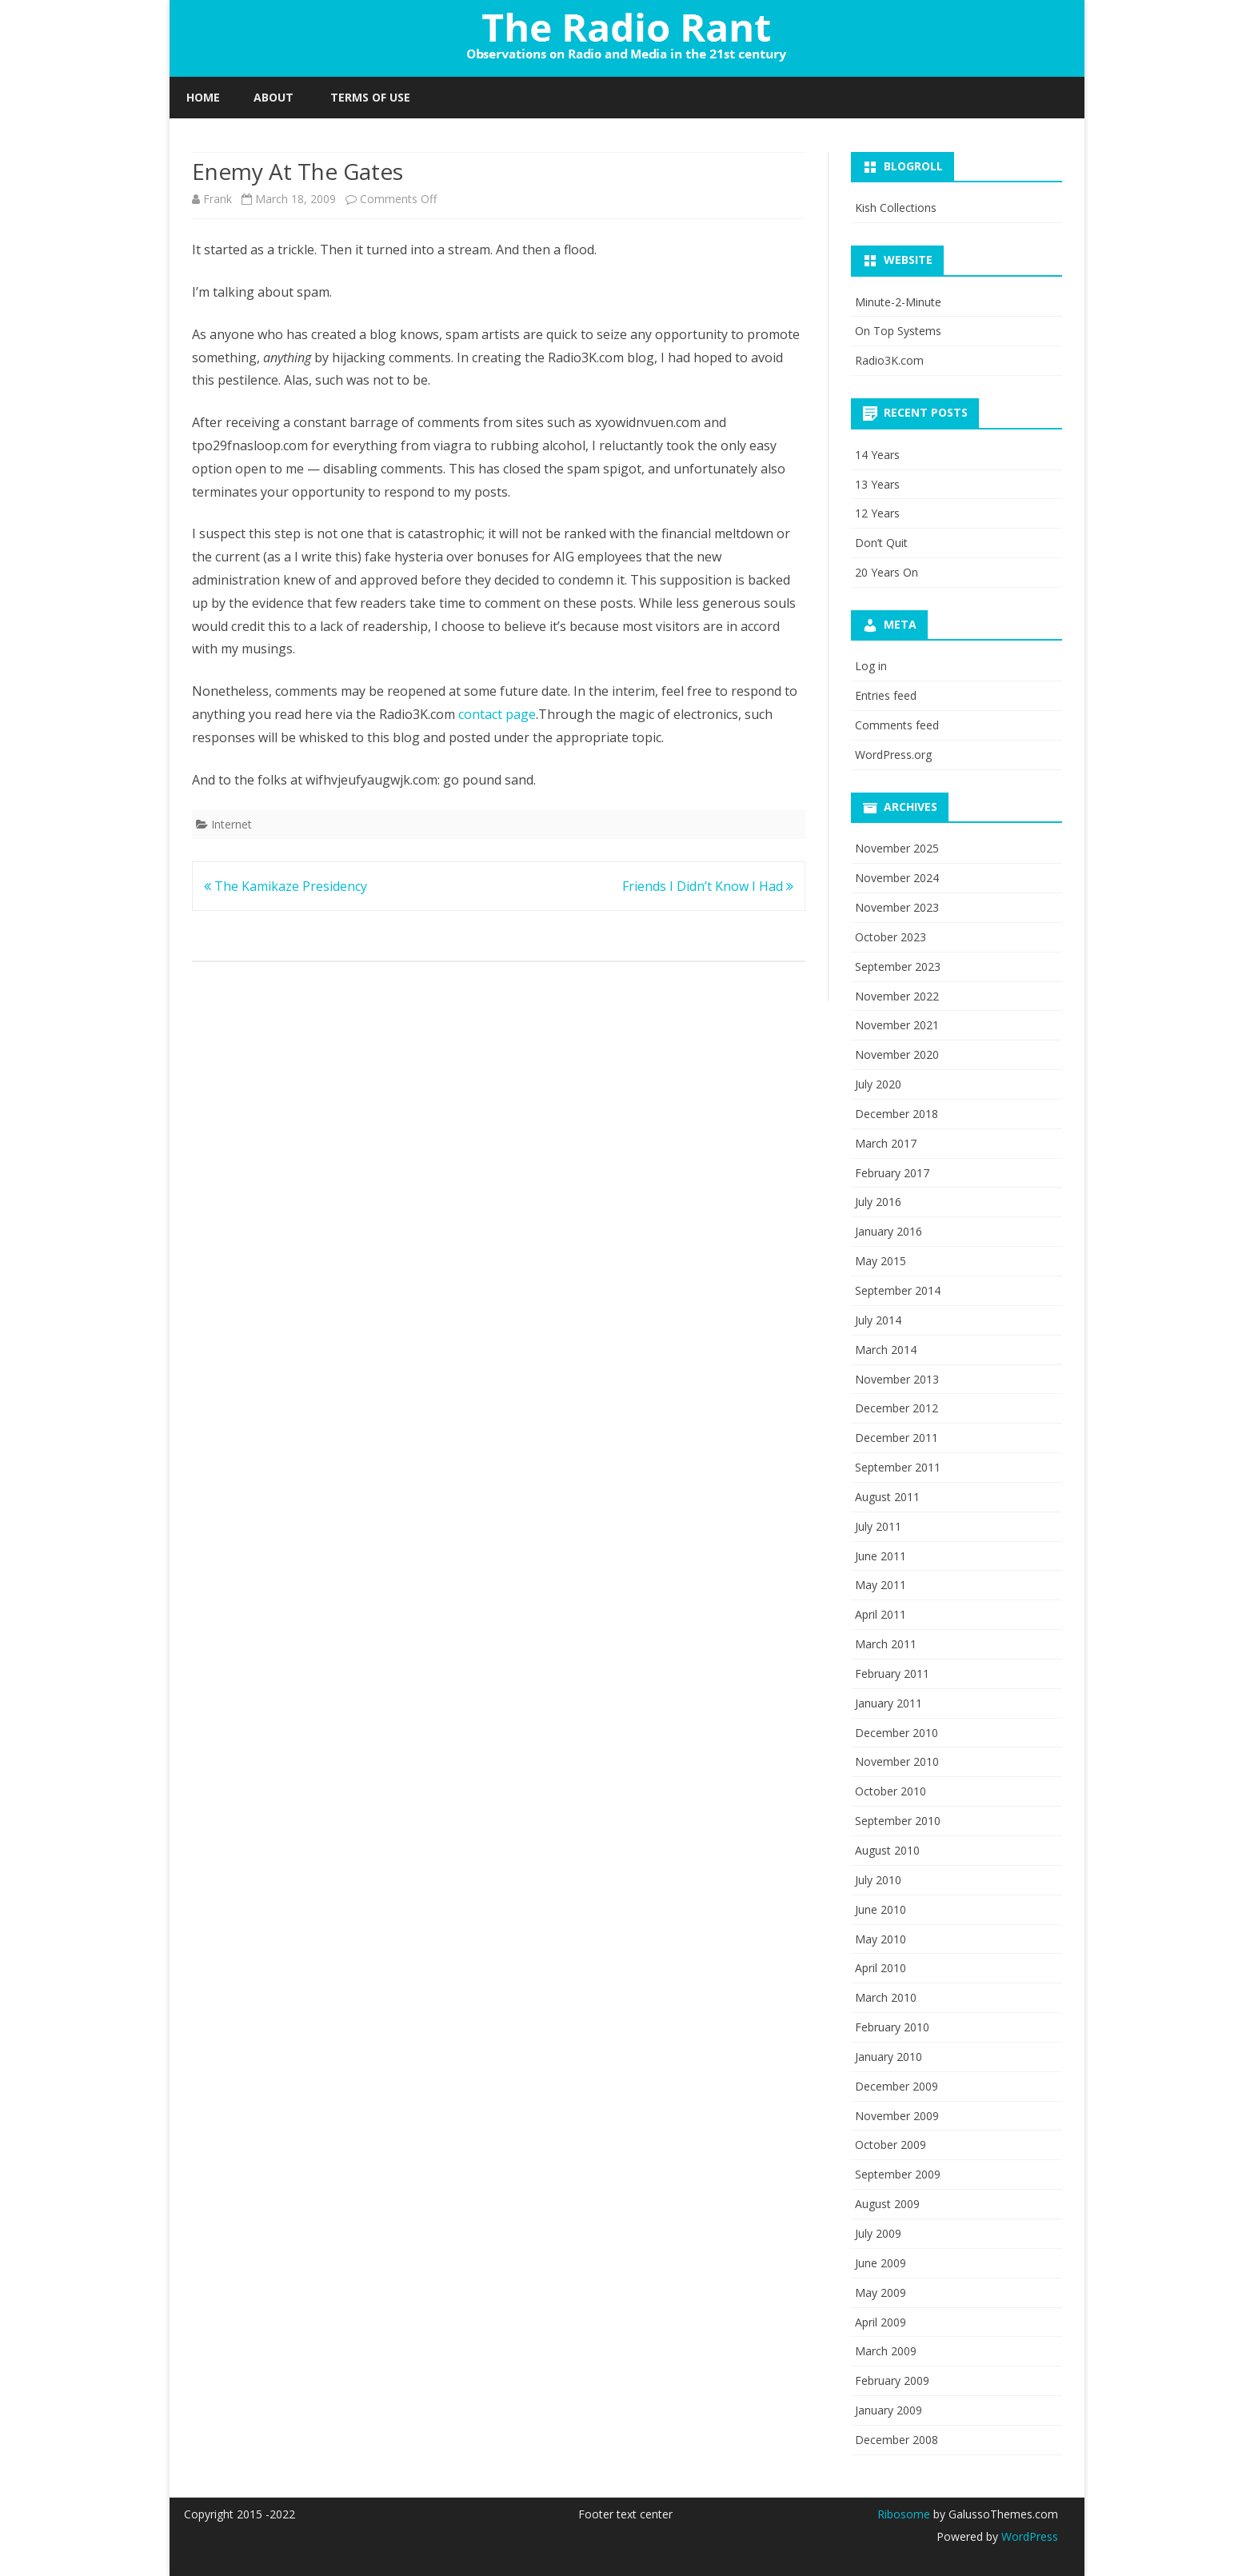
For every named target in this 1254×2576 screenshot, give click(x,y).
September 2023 (897, 966)
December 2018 (896, 1113)
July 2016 (878, 1201)
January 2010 (888, 2056)
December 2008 (896, 2439)
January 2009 (888, 2410)
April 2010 (880, 1967)
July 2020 (878, 1084)
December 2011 (896, 1437)
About (274, 97)
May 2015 (880, 1260)
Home (203, 97)
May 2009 (880, 2292)
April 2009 (880, 2322)
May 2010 (880, 1939)
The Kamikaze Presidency (285, 886)
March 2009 (886, 2350)
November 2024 (897, 877)
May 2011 (880, 1584)
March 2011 (886, 1643)
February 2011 (892, 1673)
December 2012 (896, 1408)
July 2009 (878, 2233)
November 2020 (897, 1054)
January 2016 (888, 1231)
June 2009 (880, 2262)
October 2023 (890, 937)
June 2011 (880, 1556)
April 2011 (880, 1614)
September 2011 (897, 1467)
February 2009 (892, 2380)
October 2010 (890, 1791)
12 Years (877, 513)
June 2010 (880, 1909)
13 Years (877, 484)
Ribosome (903, 2514)
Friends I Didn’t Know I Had (707, 886)
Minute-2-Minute (898, 302)
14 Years (877, 454)
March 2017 (886, 1143)
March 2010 (886, 1997)
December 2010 (896, 1732)
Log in (871, 665)
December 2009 (896, 2086)
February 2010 (892, 2027)
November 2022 (897, 996)
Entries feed (886, 695)
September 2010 (897, 1820)
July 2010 (878, 1879)
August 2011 (887, 1496)
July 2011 (878, 1526)
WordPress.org (893, 754)
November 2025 (897, 848)
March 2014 (886, 1349)
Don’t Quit (881, 542)
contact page (497, 714)
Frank (217, 198)
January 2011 (888, 1703)
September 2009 (897, 2174)
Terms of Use (370, 97)
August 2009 (887, 2203)
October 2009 (890, 2144)
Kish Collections (896, 207)
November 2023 (897, 907)
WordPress (1028, 2536)
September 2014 (897, 1290)
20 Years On (886, 572)
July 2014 (878, 1320)
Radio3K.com (889, 360)
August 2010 (887, 1850)
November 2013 (897, 1379)
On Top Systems (898, 330)
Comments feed (897, 725)
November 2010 (897, 1761)
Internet (231, 824)
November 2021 (897, 1024)
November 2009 (897, 2115)
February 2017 (892, 1172)
